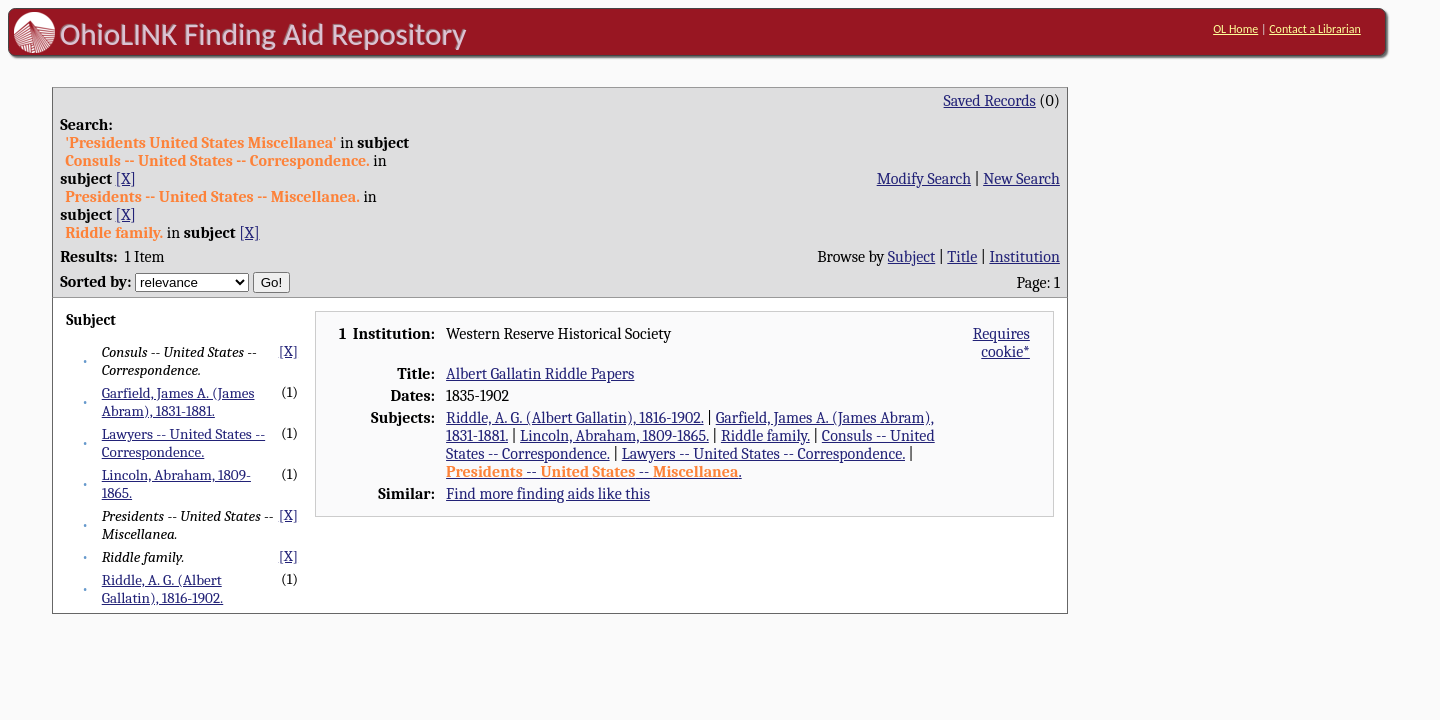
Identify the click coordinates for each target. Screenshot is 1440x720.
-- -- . (594, 472)
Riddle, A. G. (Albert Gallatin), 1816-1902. (163, 589)
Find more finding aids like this (548, 494)
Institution (1024, 257)
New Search (1021, 179)
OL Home (1235, 29)
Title (962, 257)
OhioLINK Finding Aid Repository (263, 34)
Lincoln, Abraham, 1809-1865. (614, 436)
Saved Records (990, 101)
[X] (126, 179)
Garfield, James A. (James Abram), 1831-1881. (178, 402)
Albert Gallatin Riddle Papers (540, 374)
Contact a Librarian (1315, 29)
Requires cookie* (1001, 343)
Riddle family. (765, 436)
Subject (911, 257)
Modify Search (924, 179)
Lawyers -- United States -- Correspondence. (183, 443)
